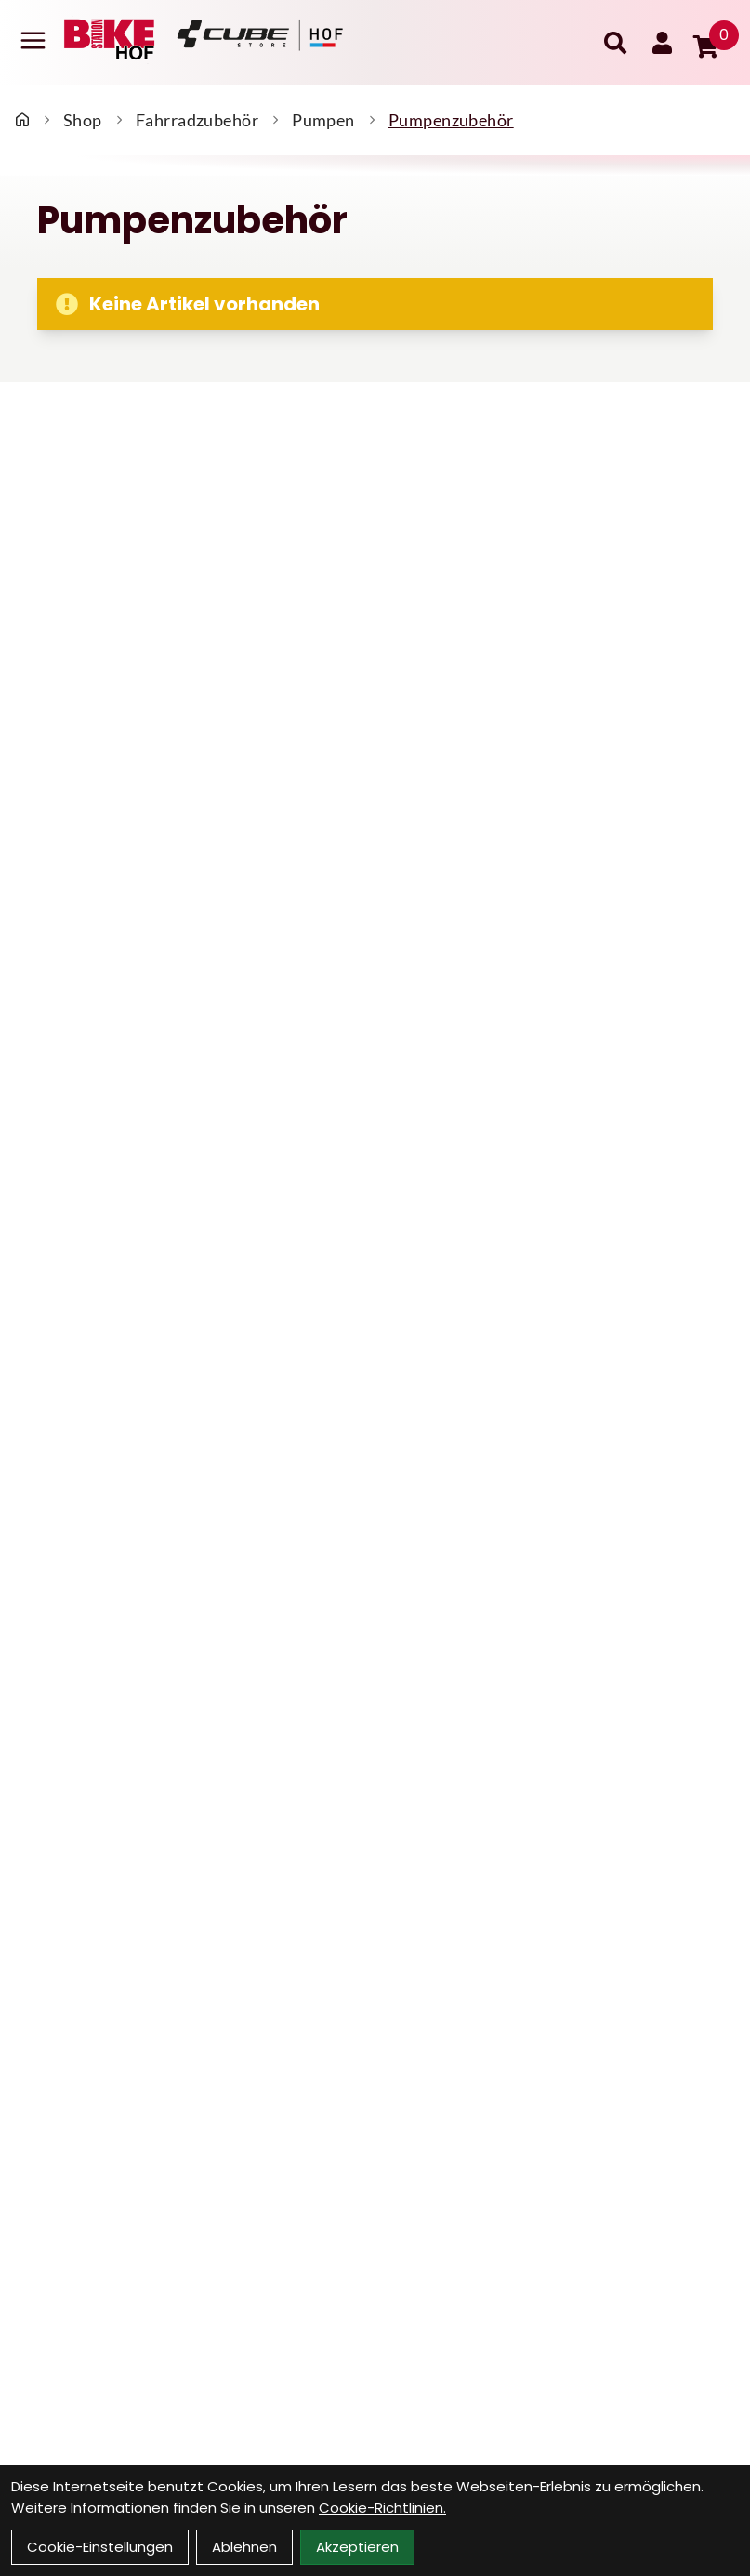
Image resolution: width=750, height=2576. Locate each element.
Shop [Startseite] (82, 120)
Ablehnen (244, 2546)
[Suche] (615, 42)
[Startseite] (22, 119)
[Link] (33, 40)
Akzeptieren (357, 2546)
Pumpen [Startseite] (323, 120)
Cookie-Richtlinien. (382, 2507)
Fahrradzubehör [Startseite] (197, 120)
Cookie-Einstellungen (100, 2546)
